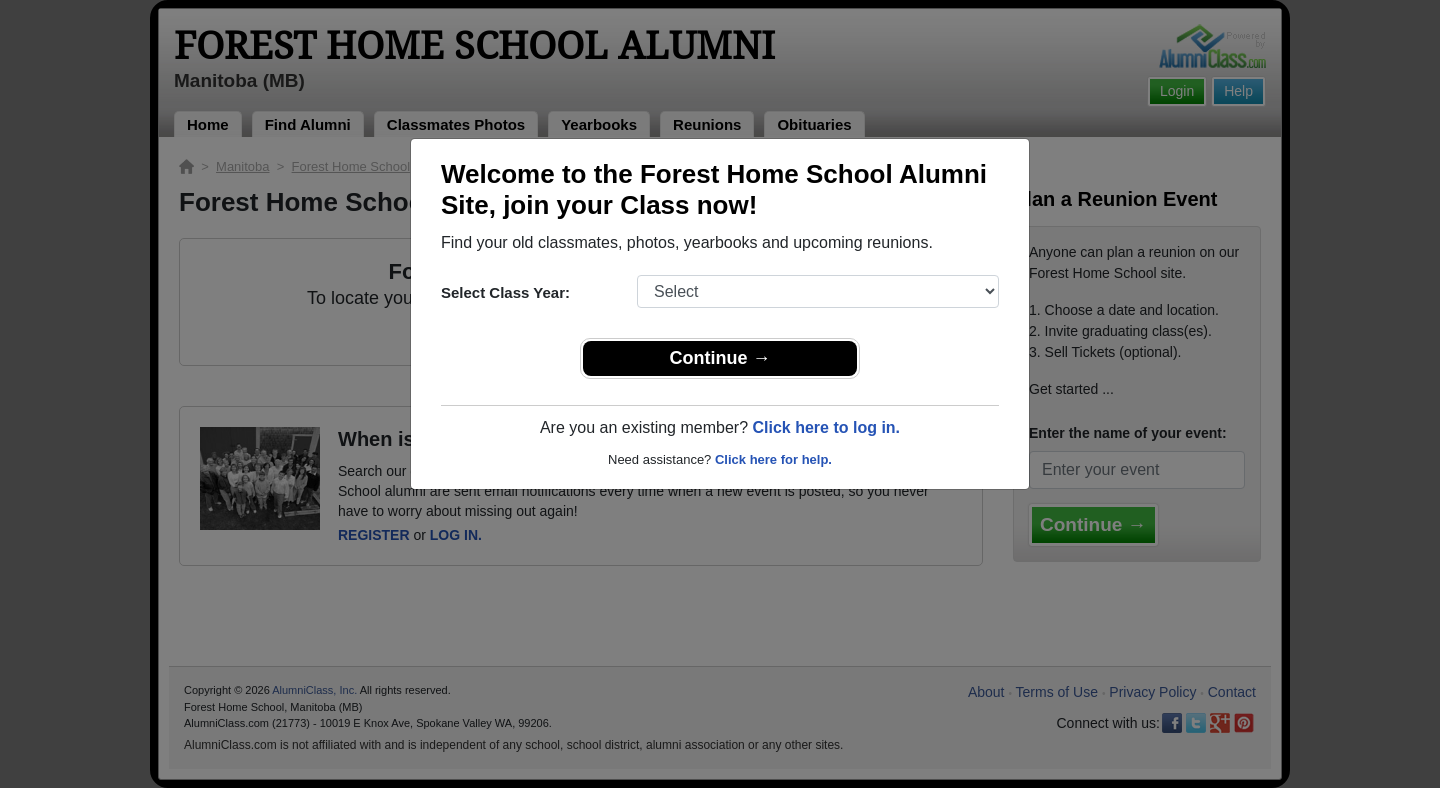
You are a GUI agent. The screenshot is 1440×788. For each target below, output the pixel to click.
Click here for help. (773, 459)
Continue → (720, 358)
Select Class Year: (505, 292)
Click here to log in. (826, 427)
